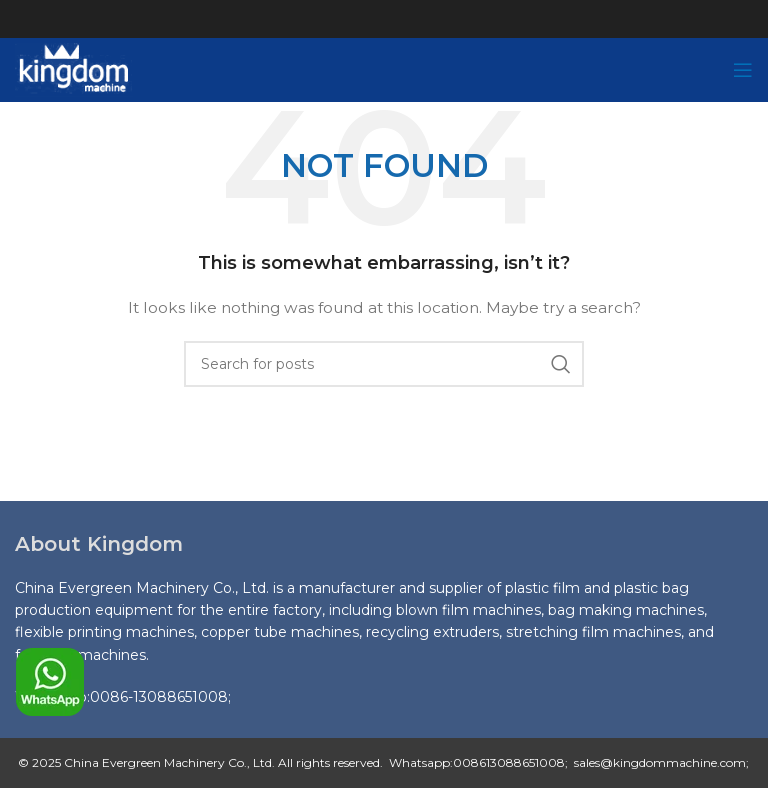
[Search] (384, 364)
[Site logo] (74, 69)
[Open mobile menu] (743, 70)
